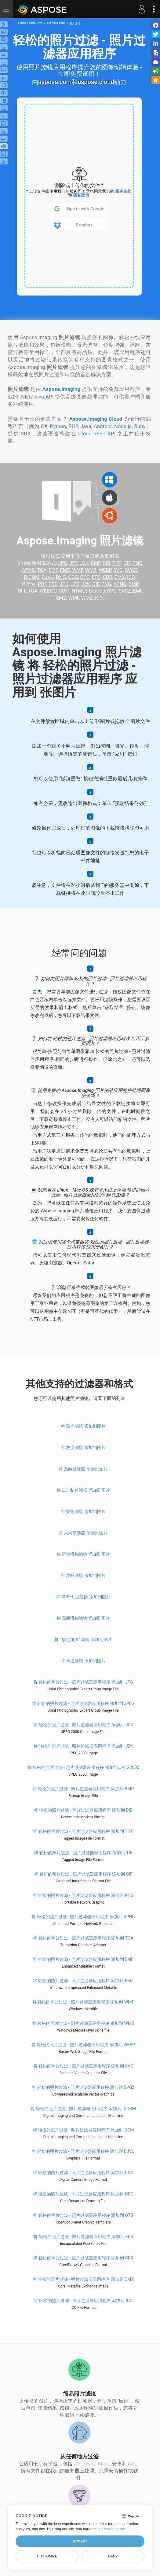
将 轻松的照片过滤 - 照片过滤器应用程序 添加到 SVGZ (83, 2087)
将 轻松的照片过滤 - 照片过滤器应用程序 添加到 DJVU (83, 2151)
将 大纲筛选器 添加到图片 (83, 1532)
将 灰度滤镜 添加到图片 (83, 1447)
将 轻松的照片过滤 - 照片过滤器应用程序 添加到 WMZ (83, 2023)
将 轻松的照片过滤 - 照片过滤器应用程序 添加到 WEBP (83, 2044)
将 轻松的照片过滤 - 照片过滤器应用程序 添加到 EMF (83, 1959)
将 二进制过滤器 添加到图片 (83, 1490)
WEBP (105, 570)
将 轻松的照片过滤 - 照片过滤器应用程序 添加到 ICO (83, 2300)
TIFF (117, 563)
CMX (119, 577)
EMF (53, 570)
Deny (113, 2556)
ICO (131, 577)
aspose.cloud (96, 82)
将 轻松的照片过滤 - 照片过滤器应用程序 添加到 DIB (83, 1810)
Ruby (139, 426)
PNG (137, 563)
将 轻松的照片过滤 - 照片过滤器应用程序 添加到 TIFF (83, 1831)
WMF (77, 570)
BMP (95, 563)
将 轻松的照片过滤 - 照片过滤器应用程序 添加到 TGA (83, 1938)
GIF (127, 563)
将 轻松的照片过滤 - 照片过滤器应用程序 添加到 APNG (83, 1916)
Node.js (123, 426)
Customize (47, 2556)
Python (58, 426)
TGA (41, 570)
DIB (106, 563)
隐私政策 (81, 195)
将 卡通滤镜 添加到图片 (83, 1660)
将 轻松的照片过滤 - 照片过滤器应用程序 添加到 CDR (83, 2257)
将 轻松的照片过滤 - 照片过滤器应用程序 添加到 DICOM (83, 2108)
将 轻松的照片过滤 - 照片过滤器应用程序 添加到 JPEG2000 (83, 1767)
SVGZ (131, 570)
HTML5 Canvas (88, 591)
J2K (84, 563)
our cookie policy (111, 2529)
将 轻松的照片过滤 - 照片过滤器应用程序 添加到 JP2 (83, 1724)
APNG (28, 570)
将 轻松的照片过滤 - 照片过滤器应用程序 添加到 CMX (83, 2279)
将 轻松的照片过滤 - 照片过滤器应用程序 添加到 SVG (83, 2066)
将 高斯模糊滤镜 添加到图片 (83, 1618)
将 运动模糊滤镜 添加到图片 (83, 1554)
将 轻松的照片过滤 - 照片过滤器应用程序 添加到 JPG (83, 1682)
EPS (96, 577)
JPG (62, 563)
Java (85, 426)
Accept (80, 2541)
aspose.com (54, 82)
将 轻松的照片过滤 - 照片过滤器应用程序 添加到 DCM (83, 2130)
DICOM (31, 577)
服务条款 (123, 191)
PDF (42, 584)
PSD (53, 584)
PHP (73, 426)
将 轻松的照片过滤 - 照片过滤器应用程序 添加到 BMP (83, 1788)
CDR (107, 577)
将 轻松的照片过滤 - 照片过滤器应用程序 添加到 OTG (83, 2215)
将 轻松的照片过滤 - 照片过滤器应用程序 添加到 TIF (83, 1852)
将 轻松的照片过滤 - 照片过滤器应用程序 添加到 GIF (83, 1874)
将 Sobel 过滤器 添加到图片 (83, 1596)
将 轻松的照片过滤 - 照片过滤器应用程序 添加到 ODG (83, 2194)
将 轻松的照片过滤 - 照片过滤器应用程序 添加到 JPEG (83, 1703)
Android (103, 426)
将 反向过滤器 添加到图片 (83, 1468)
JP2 (73, 563)
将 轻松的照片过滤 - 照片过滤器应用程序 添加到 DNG (83, 2172)
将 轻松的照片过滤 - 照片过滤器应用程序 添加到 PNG (83, 1895)
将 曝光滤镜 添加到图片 (83, 1426)
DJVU (48, 577)
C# (44, 426)
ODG (73, 577)
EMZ (65, 570)
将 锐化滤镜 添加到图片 (83, 1511)
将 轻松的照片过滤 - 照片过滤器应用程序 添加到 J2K (83, 1746)
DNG (61, 577)
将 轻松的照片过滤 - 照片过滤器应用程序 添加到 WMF (83, 2002)
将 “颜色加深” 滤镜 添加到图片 (83, 1639)
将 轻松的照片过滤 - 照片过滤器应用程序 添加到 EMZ (83, 1980)
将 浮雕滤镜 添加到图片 (83, 1575)
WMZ (91, 570)
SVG (117, 570)
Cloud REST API (96, 434)
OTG (85, 577)
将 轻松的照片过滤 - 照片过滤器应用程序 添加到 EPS (83, 2236)
